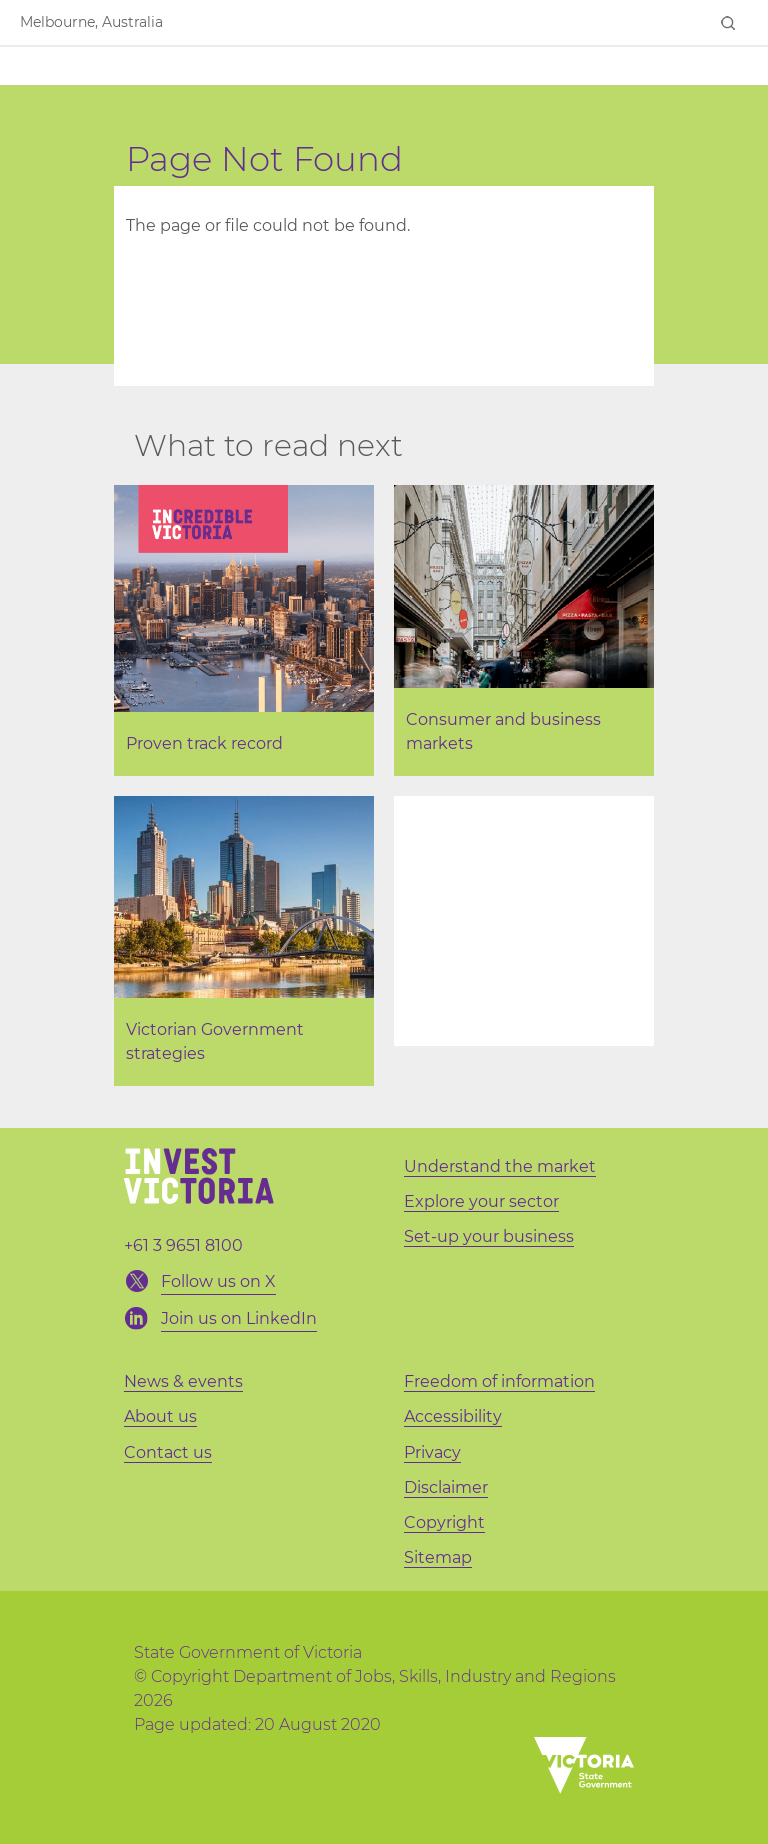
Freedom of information (499, 1381)
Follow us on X (218, 1281)
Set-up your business (489, 1236)
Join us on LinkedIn (239, 1318)
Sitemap (438, 1557)
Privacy (432, 1452)
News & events (183, 1381)
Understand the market (500, 1166)
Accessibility (453, 1416)
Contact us (168, 1452)
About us (160, 1416)
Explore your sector (481, 1201)
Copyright (444, 1522)
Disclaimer (446, 1487)
